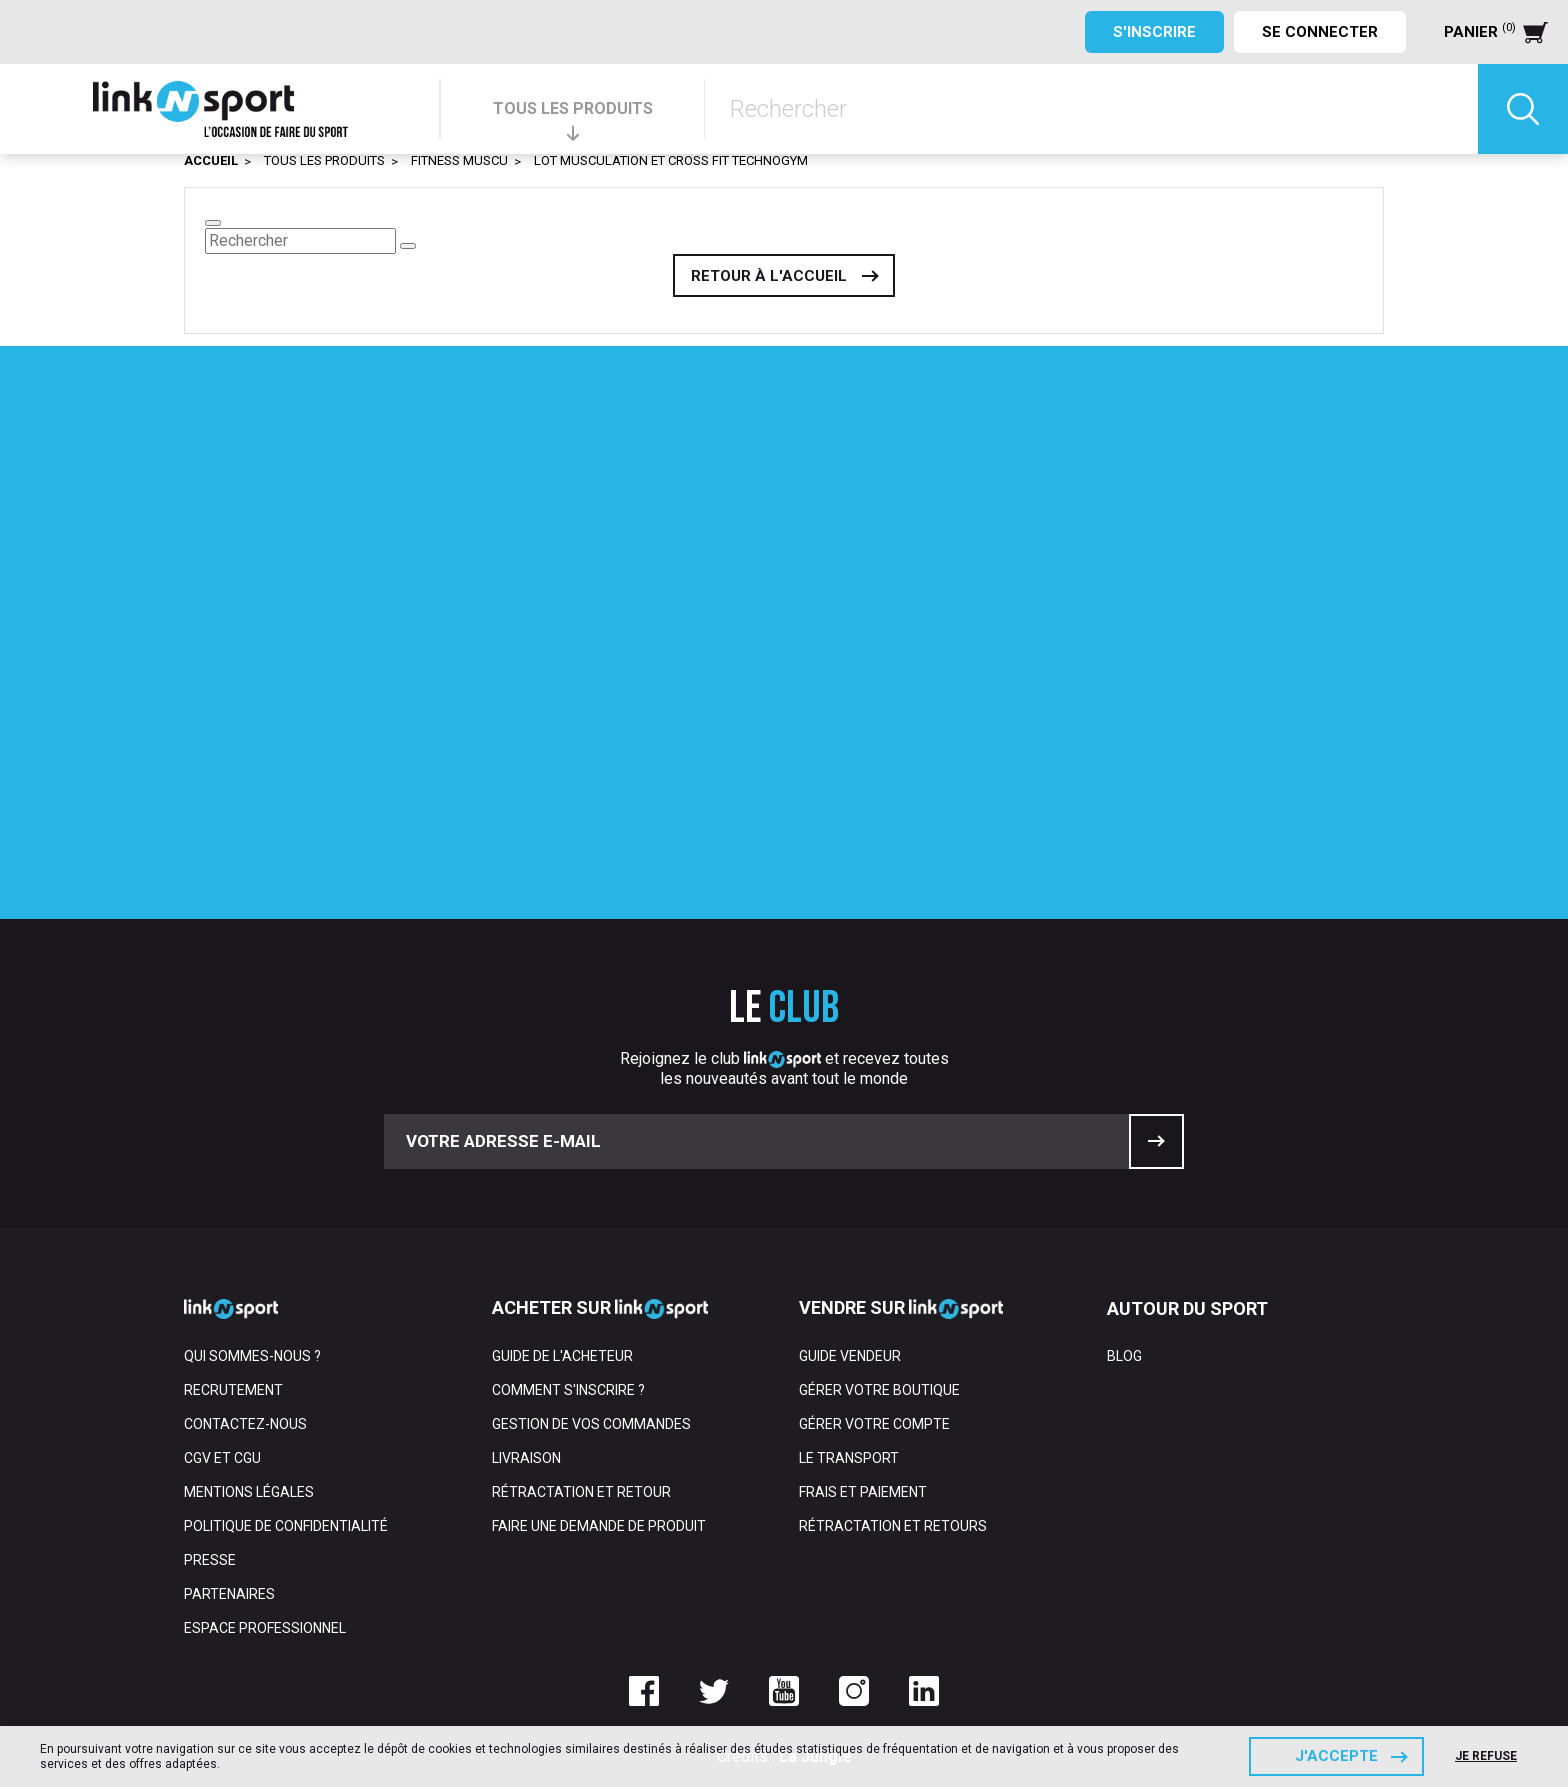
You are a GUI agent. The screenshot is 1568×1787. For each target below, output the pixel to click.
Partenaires (229, 1594)
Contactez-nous (245, 1424)
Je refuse (1486, 1756)
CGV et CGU (222, 1458)
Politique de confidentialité (286, 1526)
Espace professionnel (265, 1628)
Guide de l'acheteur (562, 1356)
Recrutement (233, 1390)
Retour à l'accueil (769, 276)
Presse (210, 1560)
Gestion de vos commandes (591, 1424)
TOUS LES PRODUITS (573, 108)
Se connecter (1320, 32)
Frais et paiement (863, 1492)
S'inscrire (1154, 32)
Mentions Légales (249, 1492)
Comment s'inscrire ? (568, 1390)
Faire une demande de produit (599, 1526)
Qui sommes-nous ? (252, 1356)
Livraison (526, 1458)
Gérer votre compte (874, 1424)
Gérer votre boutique (879, 1390)
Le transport (849, 1458)
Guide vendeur (850, 1356)
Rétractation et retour (581, 1492)
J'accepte (1336, 1756)
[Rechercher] (1091, 109)
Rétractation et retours (893, 1526)
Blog (1124, 1356)
